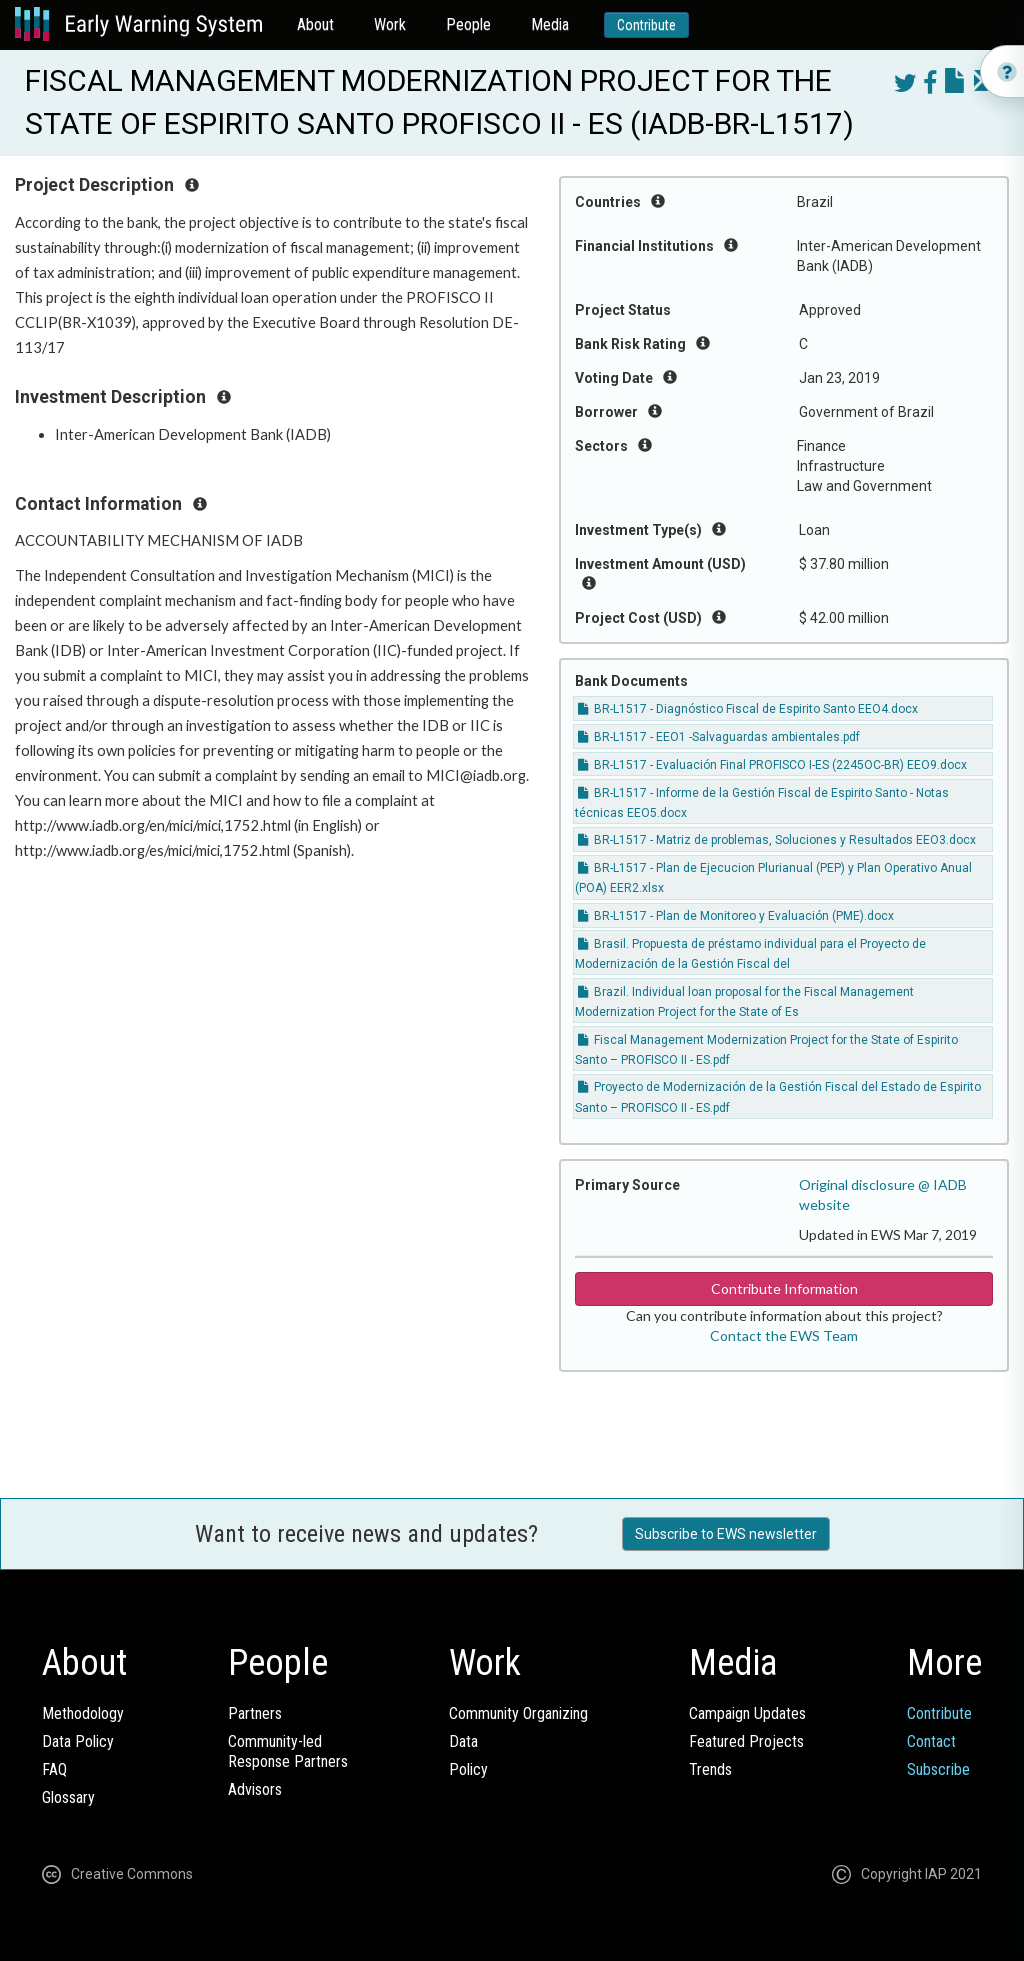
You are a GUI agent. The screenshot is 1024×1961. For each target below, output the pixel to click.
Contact (931, 1741)
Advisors (255, 1789)
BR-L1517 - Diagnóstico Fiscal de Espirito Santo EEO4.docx (748, 709)
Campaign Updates (747, 1713)
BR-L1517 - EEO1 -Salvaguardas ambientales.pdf (719, 737)
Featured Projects (746, 1741)
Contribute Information (784, 1288)
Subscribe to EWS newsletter (726, 1534)
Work (390, 24)
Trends (710, 1769)
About (315, 24)
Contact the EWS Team (784, 1335)
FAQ (54, 1769)
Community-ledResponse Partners (288, 1751)
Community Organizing (518, 1713)
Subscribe (938, 1769)
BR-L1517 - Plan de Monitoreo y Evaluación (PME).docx (736, 916)
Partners (255, 1713)
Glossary (68, 1797)
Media (550, 24)
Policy (468, 1769)
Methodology (83, 1713)
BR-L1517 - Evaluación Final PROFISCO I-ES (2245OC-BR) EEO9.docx (772, 765)
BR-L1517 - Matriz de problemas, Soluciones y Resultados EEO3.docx (777, 840)
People (468, 24)
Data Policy (78, 1741)
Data (463, 1741)
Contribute (646, 25)
